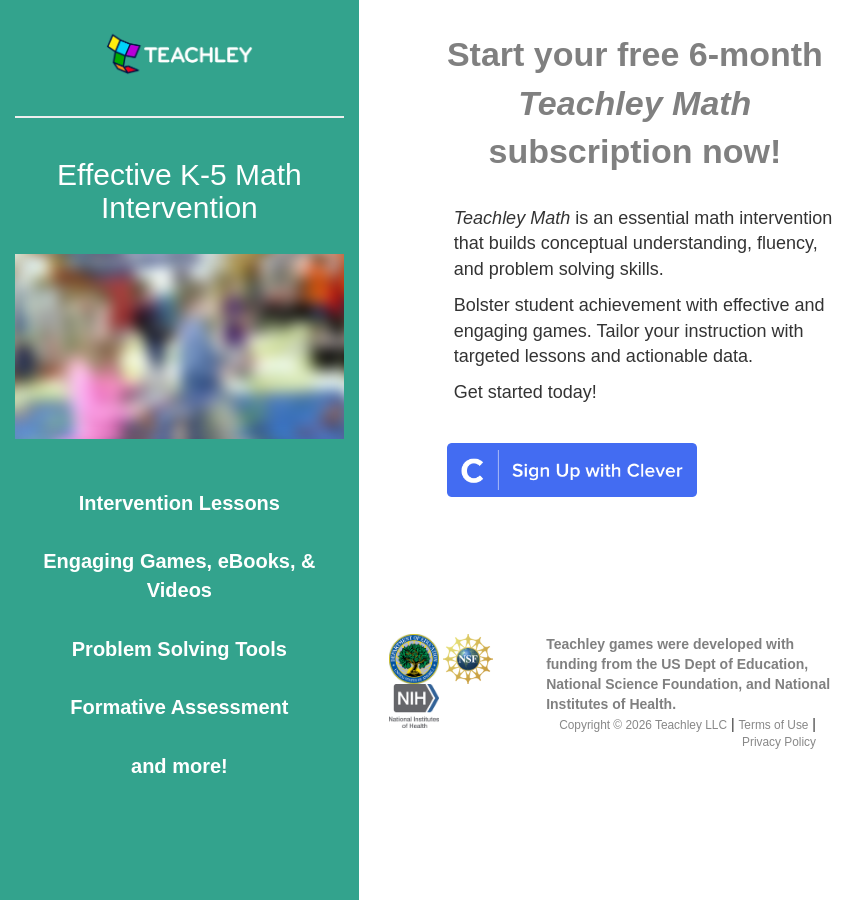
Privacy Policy (779, 742)
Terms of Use (773, 725)
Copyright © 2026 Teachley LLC (643, 725)
